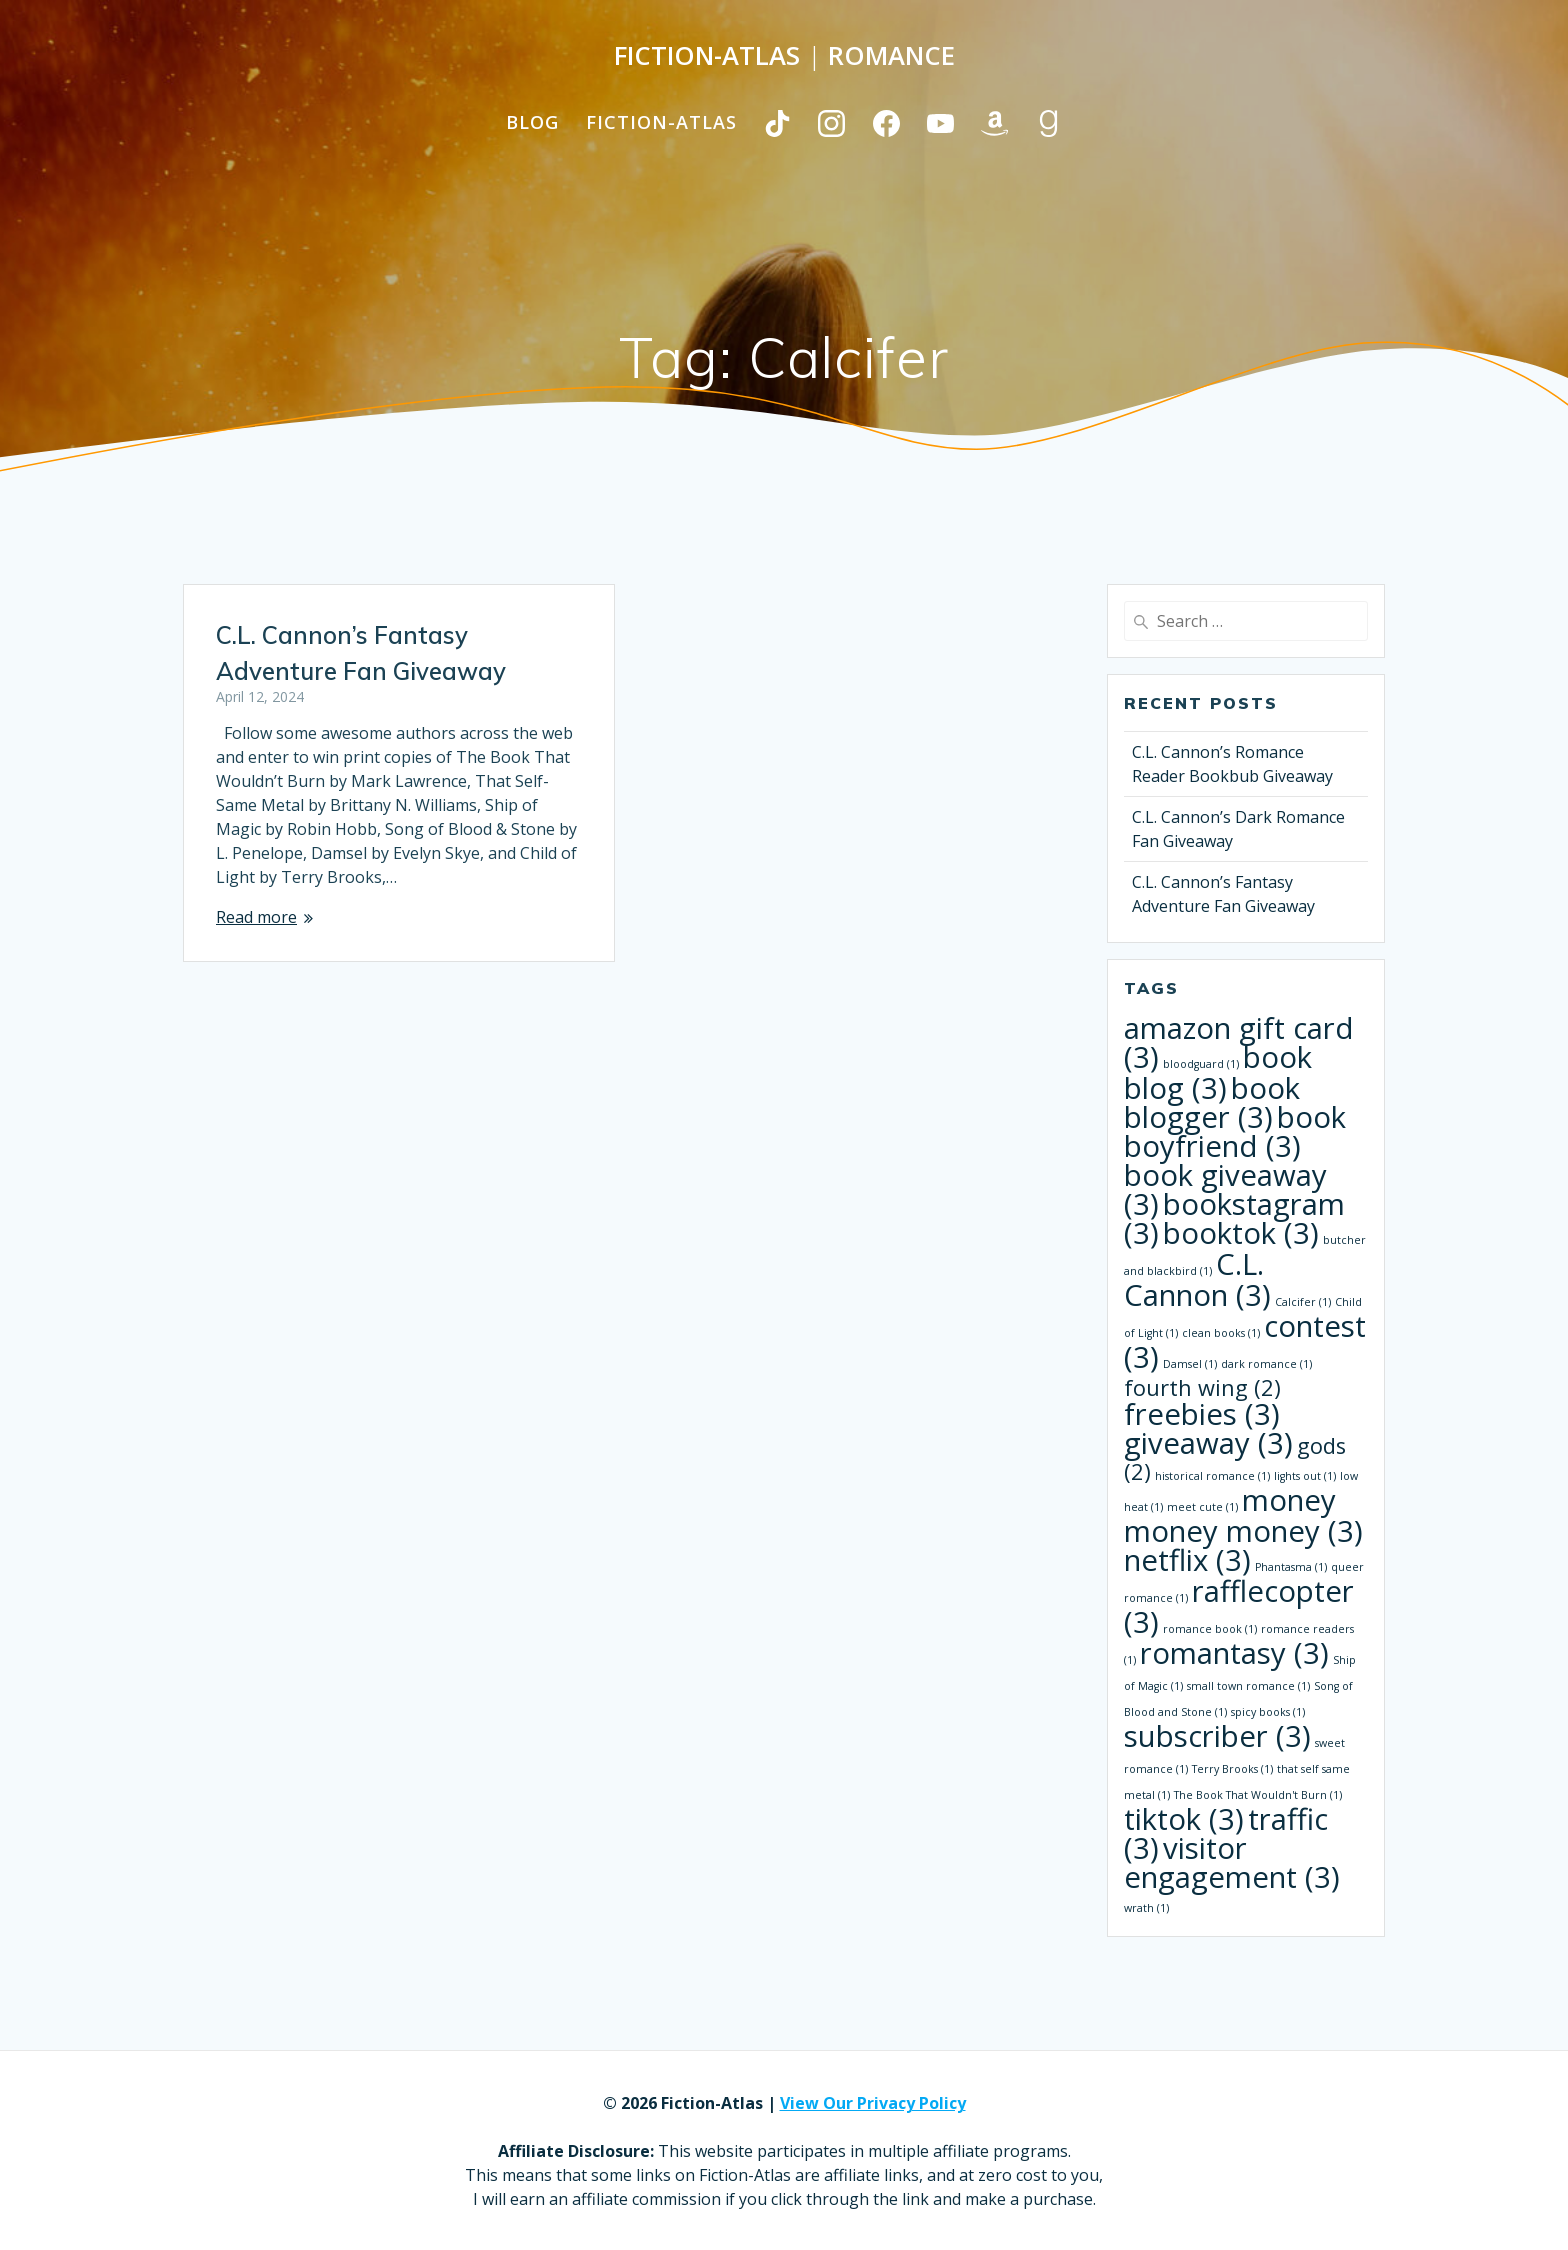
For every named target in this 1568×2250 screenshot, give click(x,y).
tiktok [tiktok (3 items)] (1184, 1819)
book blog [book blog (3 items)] (1218, 1072)
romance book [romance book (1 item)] (1210, 1629)
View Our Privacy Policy (873, 2103)
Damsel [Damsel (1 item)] (1190, 1364)
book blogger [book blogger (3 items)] (1212, 1102)
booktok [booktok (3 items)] (1241, 1233)
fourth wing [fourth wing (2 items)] (1202, 1387)
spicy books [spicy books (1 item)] (1268, 1712)
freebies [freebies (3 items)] (1202, 1414)
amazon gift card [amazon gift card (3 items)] (1239, 1042)
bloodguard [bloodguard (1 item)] (1201, 1064)
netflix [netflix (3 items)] (1187, 1560)
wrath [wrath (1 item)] (1146, 1908)
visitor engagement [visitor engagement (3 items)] (1232, 1862)
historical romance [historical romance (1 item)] (1212, 1476)
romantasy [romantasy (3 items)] (1234, 1653)
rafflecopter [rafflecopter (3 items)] (1239, 1606)
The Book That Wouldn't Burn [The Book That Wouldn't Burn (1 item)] (1258, 1795)
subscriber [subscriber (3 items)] (1217, 1736)
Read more (256, 917)
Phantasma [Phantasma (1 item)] (1291, 1567)
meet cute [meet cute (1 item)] (1202, 1507)
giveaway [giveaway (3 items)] (1208, 1443)
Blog (532, 122)
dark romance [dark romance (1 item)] (1266, 1364)
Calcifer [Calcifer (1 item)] (1303, 1302)
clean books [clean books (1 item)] (1221, 1333)
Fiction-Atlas (661, 122)
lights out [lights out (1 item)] (1305, 1476)
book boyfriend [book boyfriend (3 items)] (1235, 1131)
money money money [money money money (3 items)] (1243, 1515)
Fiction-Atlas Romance (784, 56)
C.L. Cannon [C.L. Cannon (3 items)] (1197, 1279)
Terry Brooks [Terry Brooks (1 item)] (1232, 1769)
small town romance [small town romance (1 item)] (1248, 1686)
